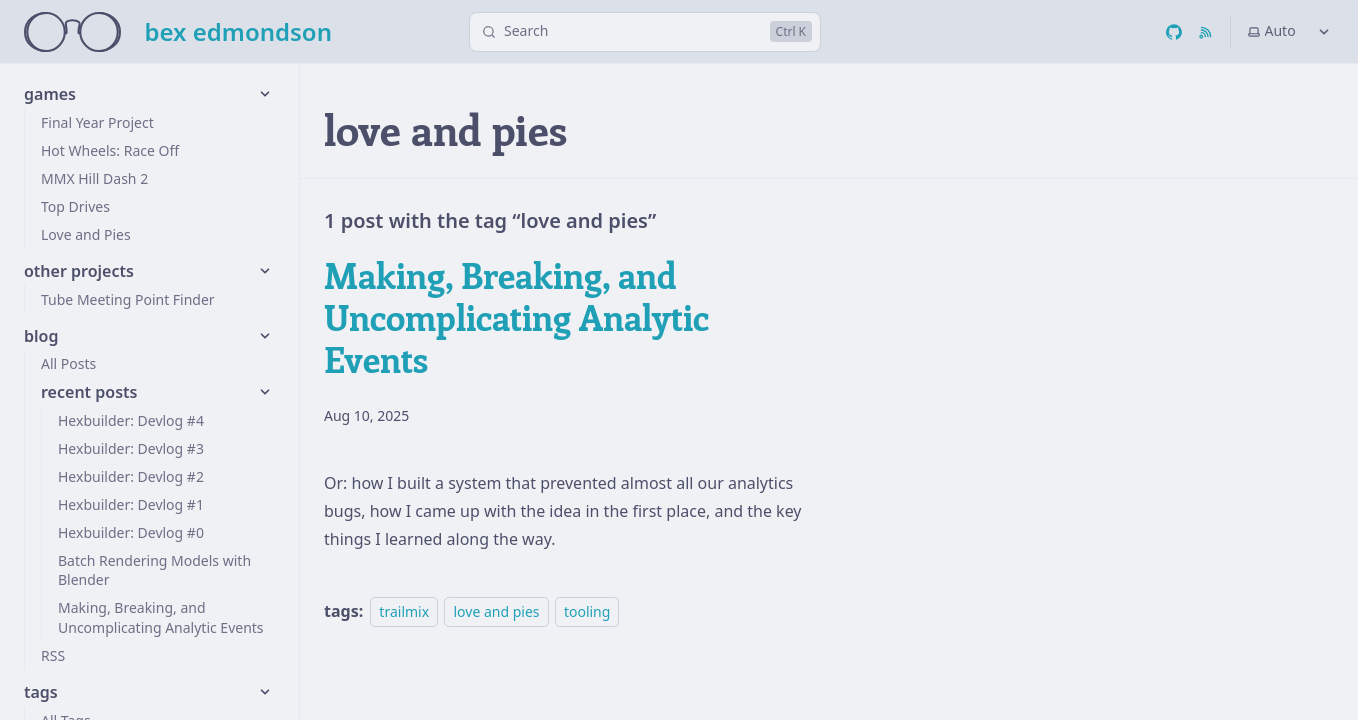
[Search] (645, 32)
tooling (587, 611)
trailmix (404, 611)
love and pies (496, 611)
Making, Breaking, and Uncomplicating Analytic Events (516, 316)
